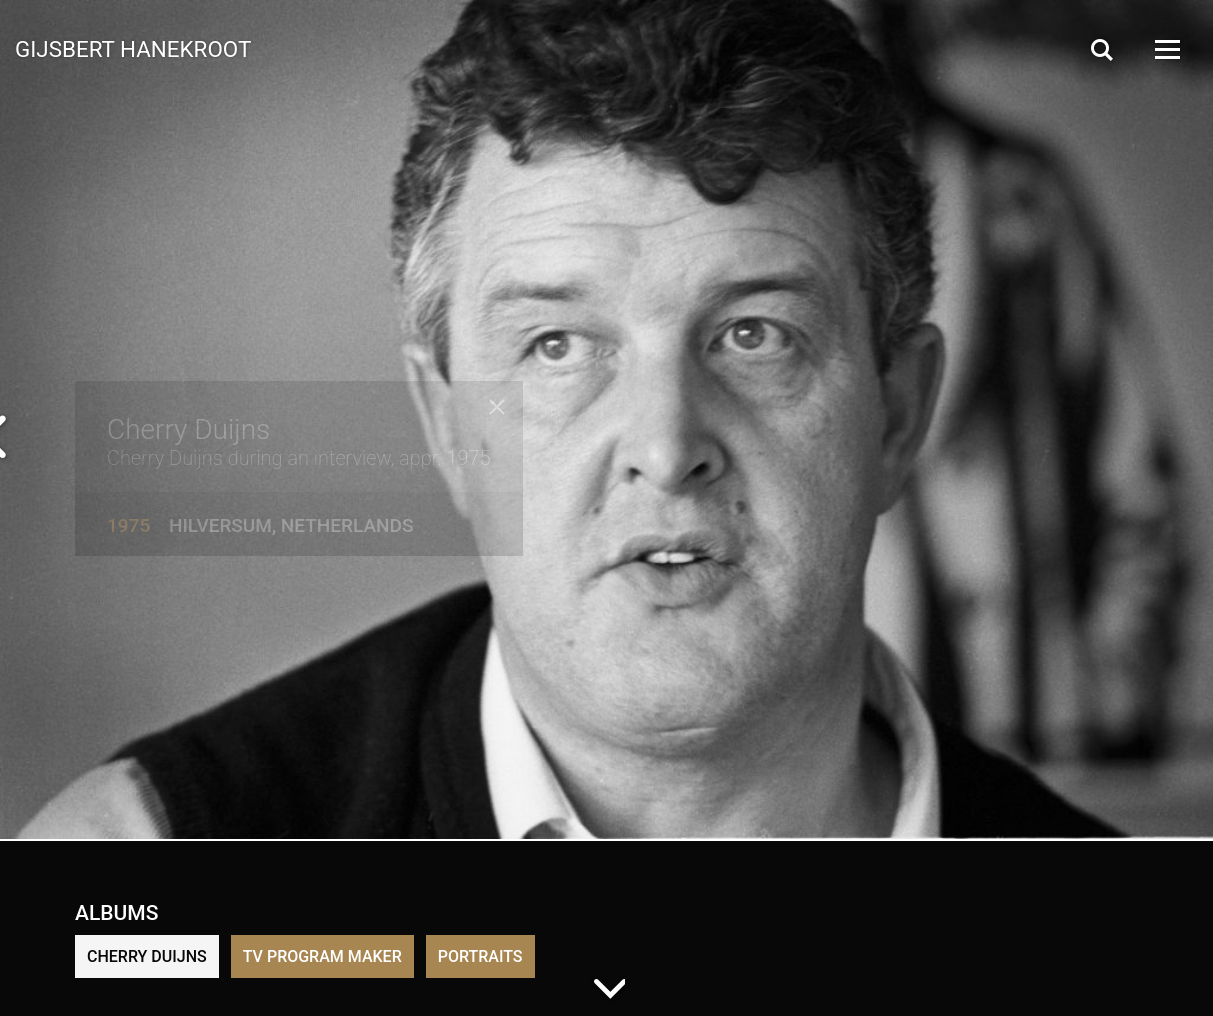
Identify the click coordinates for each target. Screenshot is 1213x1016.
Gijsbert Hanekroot (133, 48)
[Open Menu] (1166, 49)
